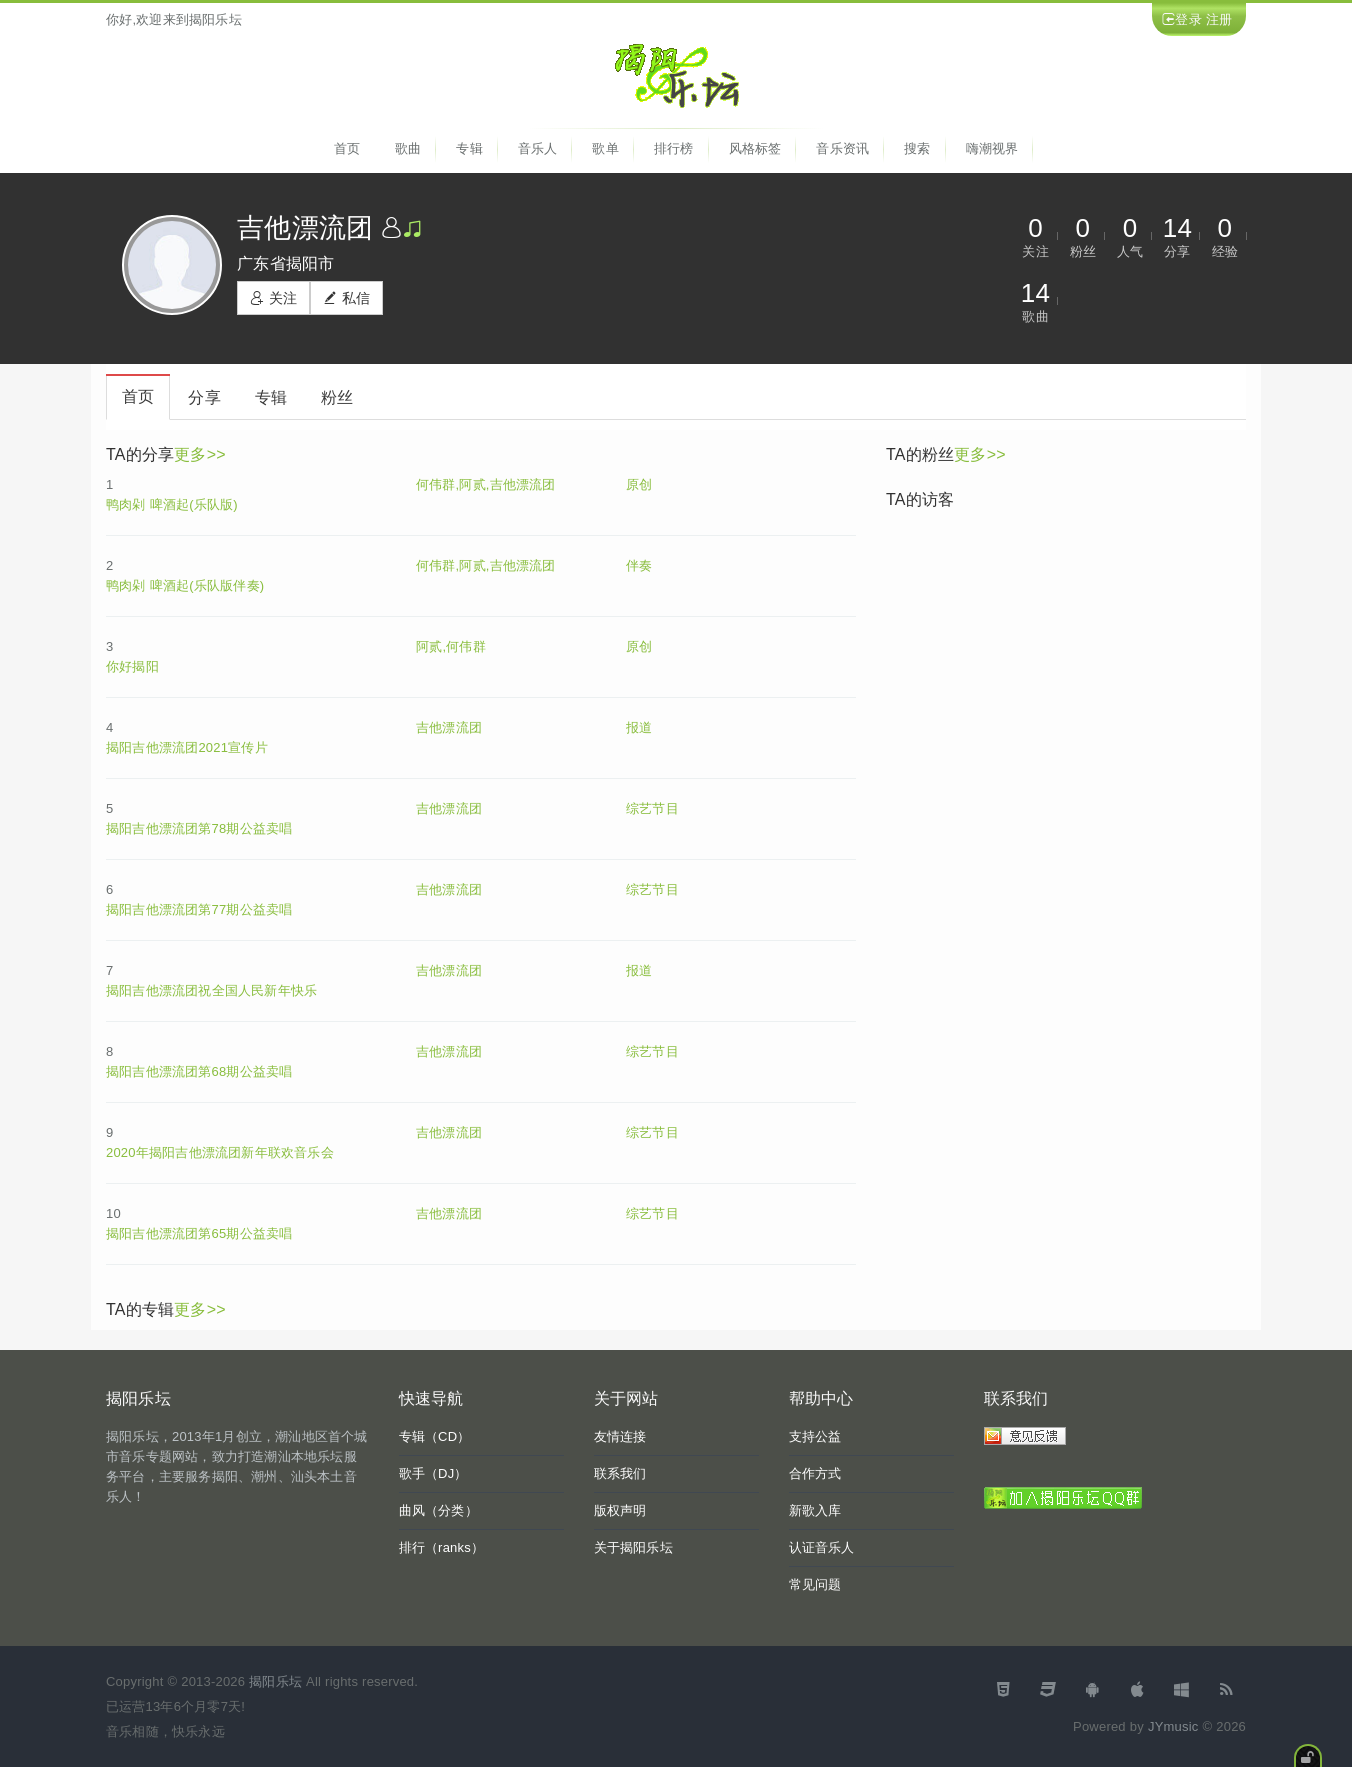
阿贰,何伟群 (451, 646)
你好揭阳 (132, 666)
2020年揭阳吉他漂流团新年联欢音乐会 (220, 1152)
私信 (346, 298)
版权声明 (620, 1510)
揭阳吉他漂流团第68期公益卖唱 (199, 1071)
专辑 (469, 148)
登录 (1188, 19)
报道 (639, 727)
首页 (347, 148)
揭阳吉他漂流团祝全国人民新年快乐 (211, 990)
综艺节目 (652, 808)
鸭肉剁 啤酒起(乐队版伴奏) (185, 585)
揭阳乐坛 (275, 1681)
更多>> (200, 454)
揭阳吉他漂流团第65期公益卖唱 (199, 1233)
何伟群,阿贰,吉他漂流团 (486, 484)
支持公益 (815, 1436)
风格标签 (755, 148)
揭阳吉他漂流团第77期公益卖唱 (199, 909)
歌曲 (408, 148)
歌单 (605, 148)
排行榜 (674, 148)
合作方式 (815, 1473)
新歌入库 (815, 1510)
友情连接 (620, 1436)
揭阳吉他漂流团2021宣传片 (187, 747)
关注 (273, 298)
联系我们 (620, 1473)
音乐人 (538, 148)
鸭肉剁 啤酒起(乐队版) (172, 504)
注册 (1219, 19)
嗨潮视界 (992, 148)
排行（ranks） (442, 1547)
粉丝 (337, 397)
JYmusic (1173, 1726)
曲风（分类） (438, 1510)
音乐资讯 (842, 148)
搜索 (917, 148)
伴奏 (639, 565)
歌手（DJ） (433, 1473)
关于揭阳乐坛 (633, 1547)
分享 (204, 397)
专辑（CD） (435, 1436)
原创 (639, 484)
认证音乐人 (822, 1547)
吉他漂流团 (449, 727)
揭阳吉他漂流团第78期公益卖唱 (199, 828)
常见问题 (815, 1584)
